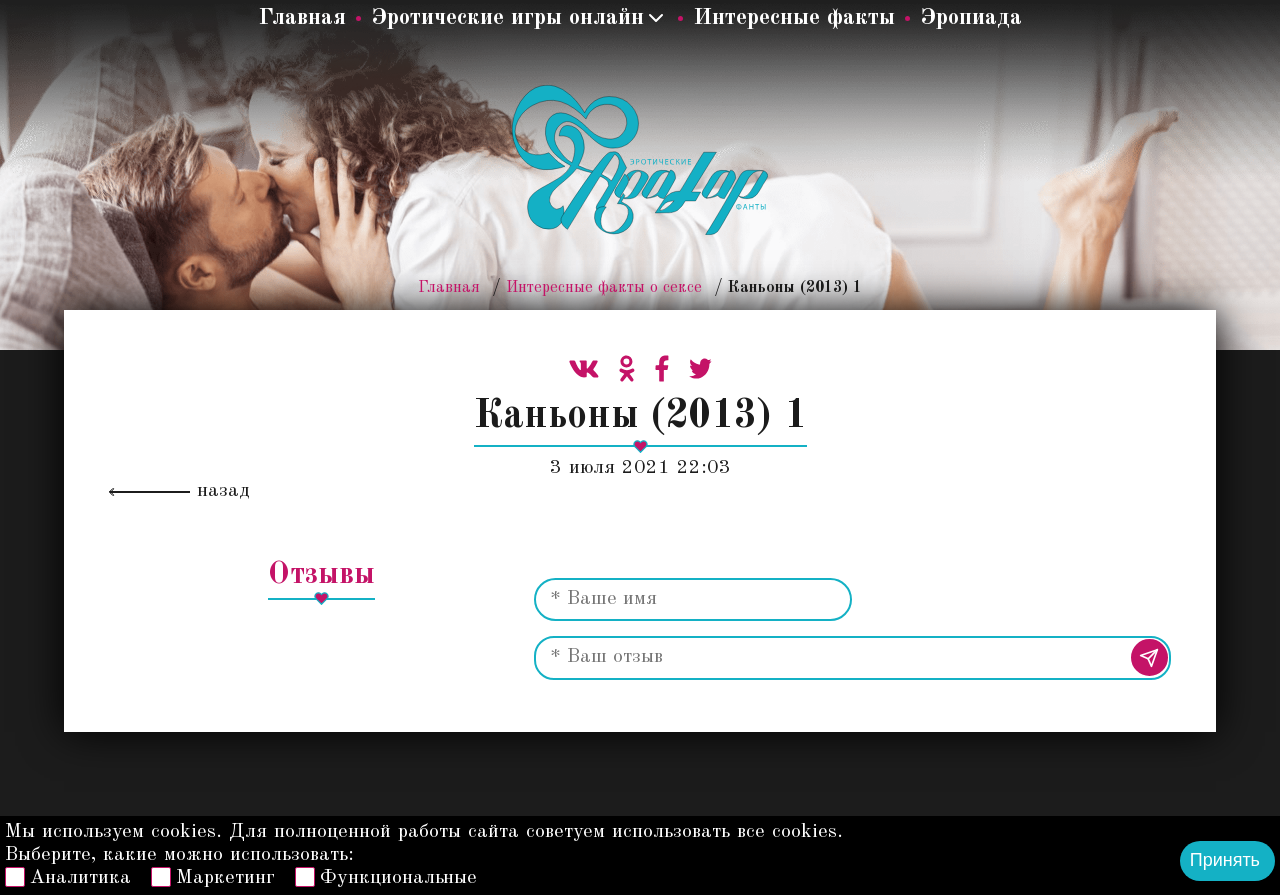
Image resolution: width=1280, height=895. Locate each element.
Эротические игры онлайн (507, 17)
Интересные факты (794, 17)
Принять (1225, 860)
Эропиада (971, 17)
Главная (302, 17)
